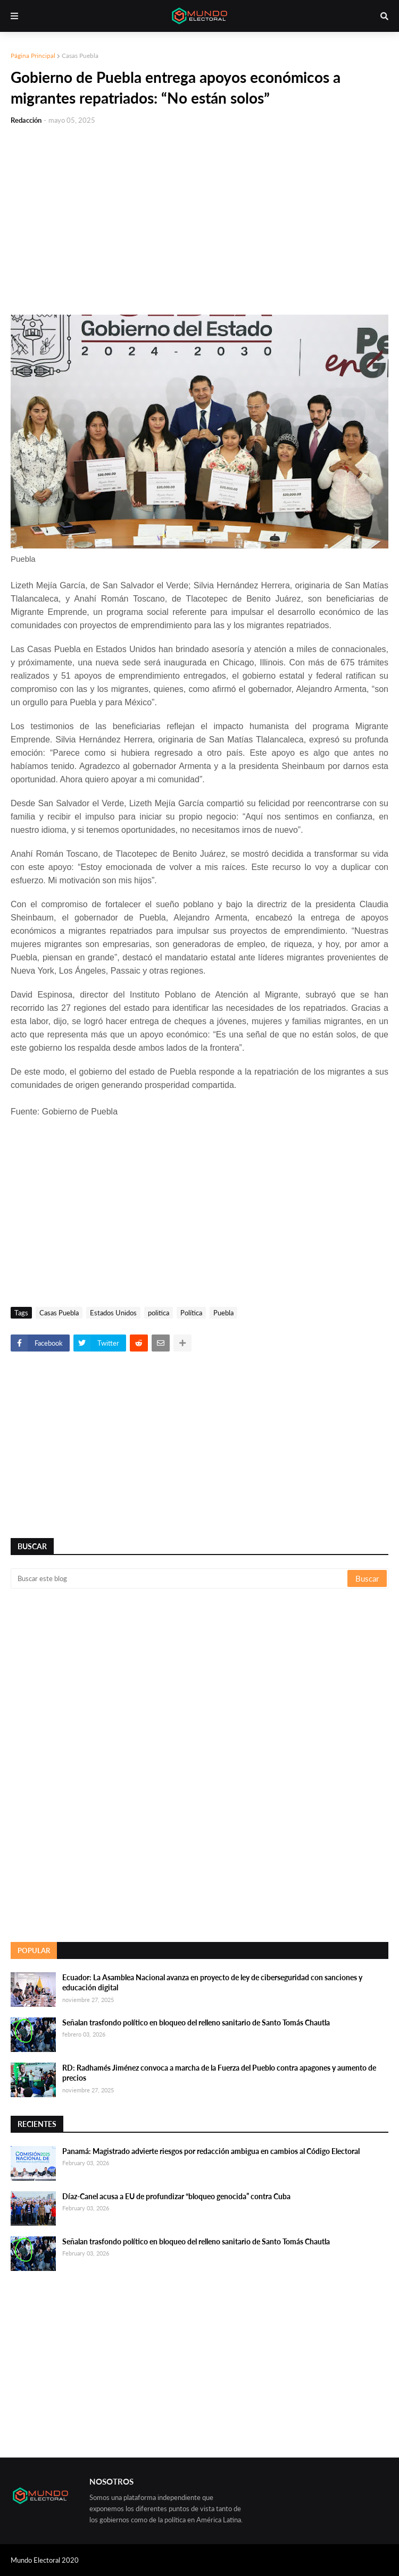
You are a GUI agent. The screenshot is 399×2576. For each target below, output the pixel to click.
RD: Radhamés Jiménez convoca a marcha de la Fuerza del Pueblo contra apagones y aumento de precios (219, 2073)
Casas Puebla (80, 56)
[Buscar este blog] (179, 1578)
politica (158, 1312)
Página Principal (33, 56)
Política (191, 1312)
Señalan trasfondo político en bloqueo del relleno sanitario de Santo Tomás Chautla (196, 2022)
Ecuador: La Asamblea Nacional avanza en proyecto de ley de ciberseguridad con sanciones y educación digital (212, 1982)
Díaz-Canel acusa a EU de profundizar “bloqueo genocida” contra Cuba (176, 2196)
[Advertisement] (199, 213)
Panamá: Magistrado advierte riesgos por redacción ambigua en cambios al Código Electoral (211, 2151)
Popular (34, 1950)
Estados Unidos (113, 1312)
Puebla (223, 1312)
